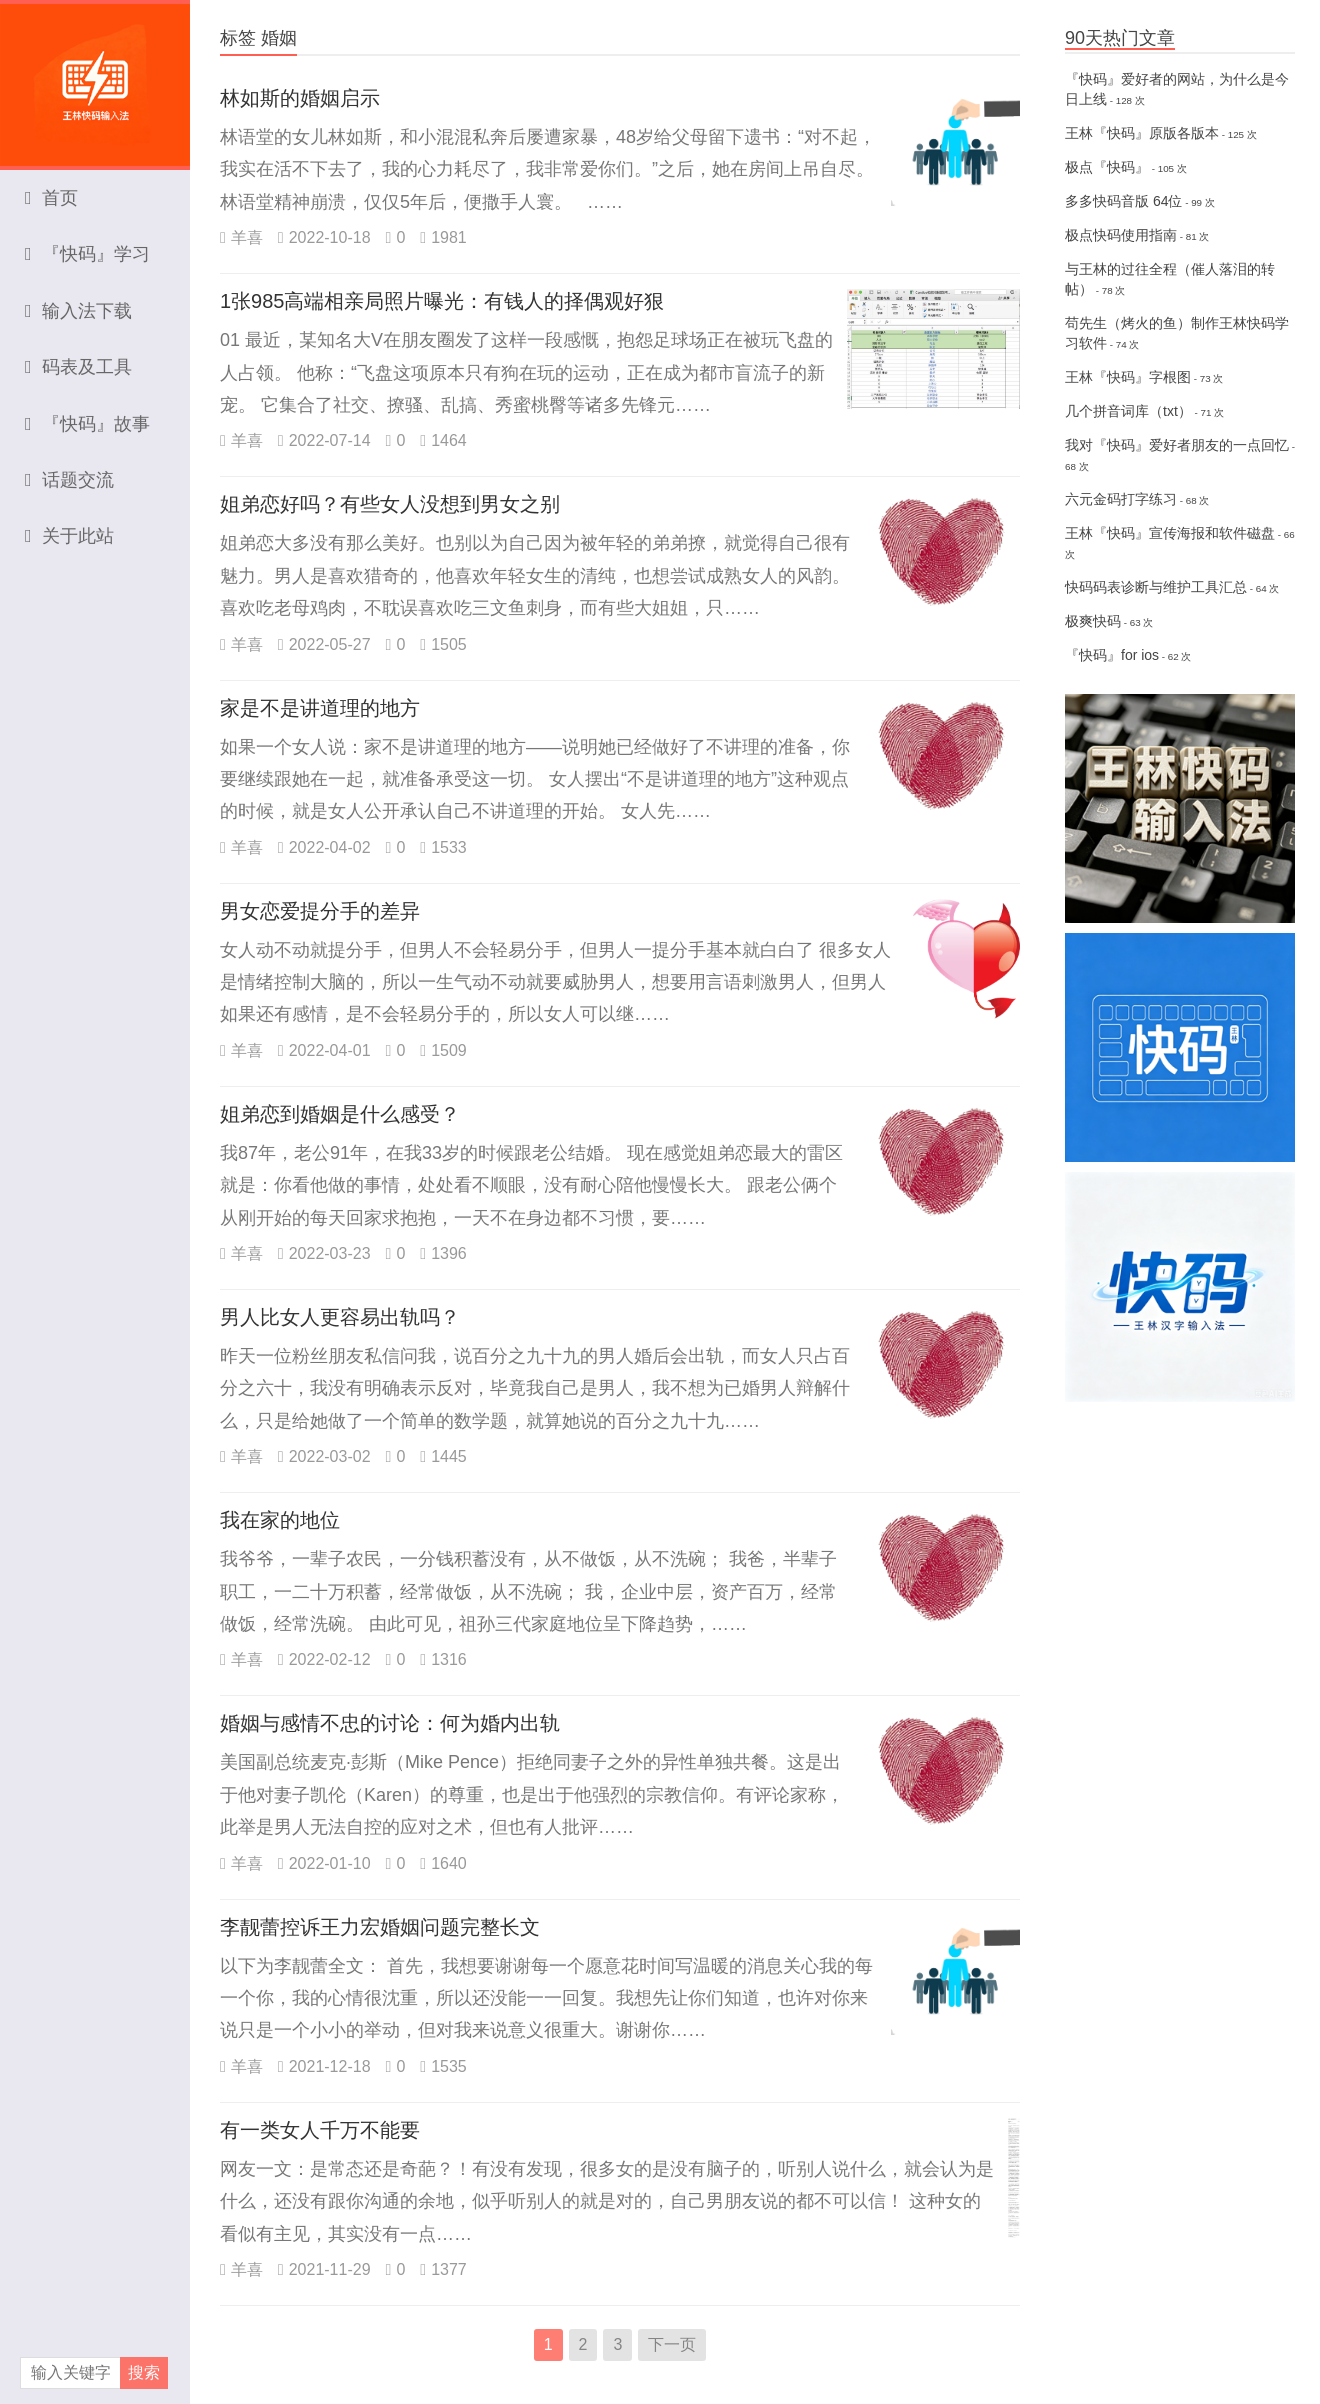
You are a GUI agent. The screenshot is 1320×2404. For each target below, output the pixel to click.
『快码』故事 (87, 424)
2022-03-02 (324, 1456)
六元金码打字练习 (1121, 499)
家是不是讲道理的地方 (320, 708)
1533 (443, 847)
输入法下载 (78, 311)
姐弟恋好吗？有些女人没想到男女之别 (390, 504)
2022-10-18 (324, 237)
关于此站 (69, 536)
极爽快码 (1093, 621)
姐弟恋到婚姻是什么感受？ (340, 1114)
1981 (443, 237)
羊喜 (241, 237)
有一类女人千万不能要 (320, 2130)
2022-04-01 (324, 1050)
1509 (443, 1050)
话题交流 (69, 480)
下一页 (672, 2344)
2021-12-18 (324, 2066)
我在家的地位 (280, 1520)
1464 (443, 440)
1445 (443, 1456)
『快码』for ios (1112, 655)
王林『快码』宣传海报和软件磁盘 (1170, 533)
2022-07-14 (324, 440)
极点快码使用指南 (1121, 235)
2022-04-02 (324, 847)
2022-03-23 (324, 1253)
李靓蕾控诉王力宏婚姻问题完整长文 (380, 1927)
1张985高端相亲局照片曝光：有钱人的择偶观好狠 (442, 301)
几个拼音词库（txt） (1128, 411)
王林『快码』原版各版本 (1142, 133)
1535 (443, 2066)
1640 (443, 1863)
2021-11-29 (324, 2269)
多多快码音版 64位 (1123, 201)
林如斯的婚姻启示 (300, 98)
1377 (443, 2269)
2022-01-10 (324, 1863)
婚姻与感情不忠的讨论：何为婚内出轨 (390, 1723)
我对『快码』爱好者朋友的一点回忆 (1177, 445)
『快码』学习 (87, 254)
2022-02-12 (324, 1659)
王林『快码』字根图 (1128, 377)
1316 (443, 1659)
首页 (51, 198)
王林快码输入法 (95, 75)
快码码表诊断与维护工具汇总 (1156, 587)
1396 (443, 1253)
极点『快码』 (1107, 167)
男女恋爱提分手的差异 (320, 911)
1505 (443, 644)
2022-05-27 (324, 644)
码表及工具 (78, 367)
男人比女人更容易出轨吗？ (340, 1317)
